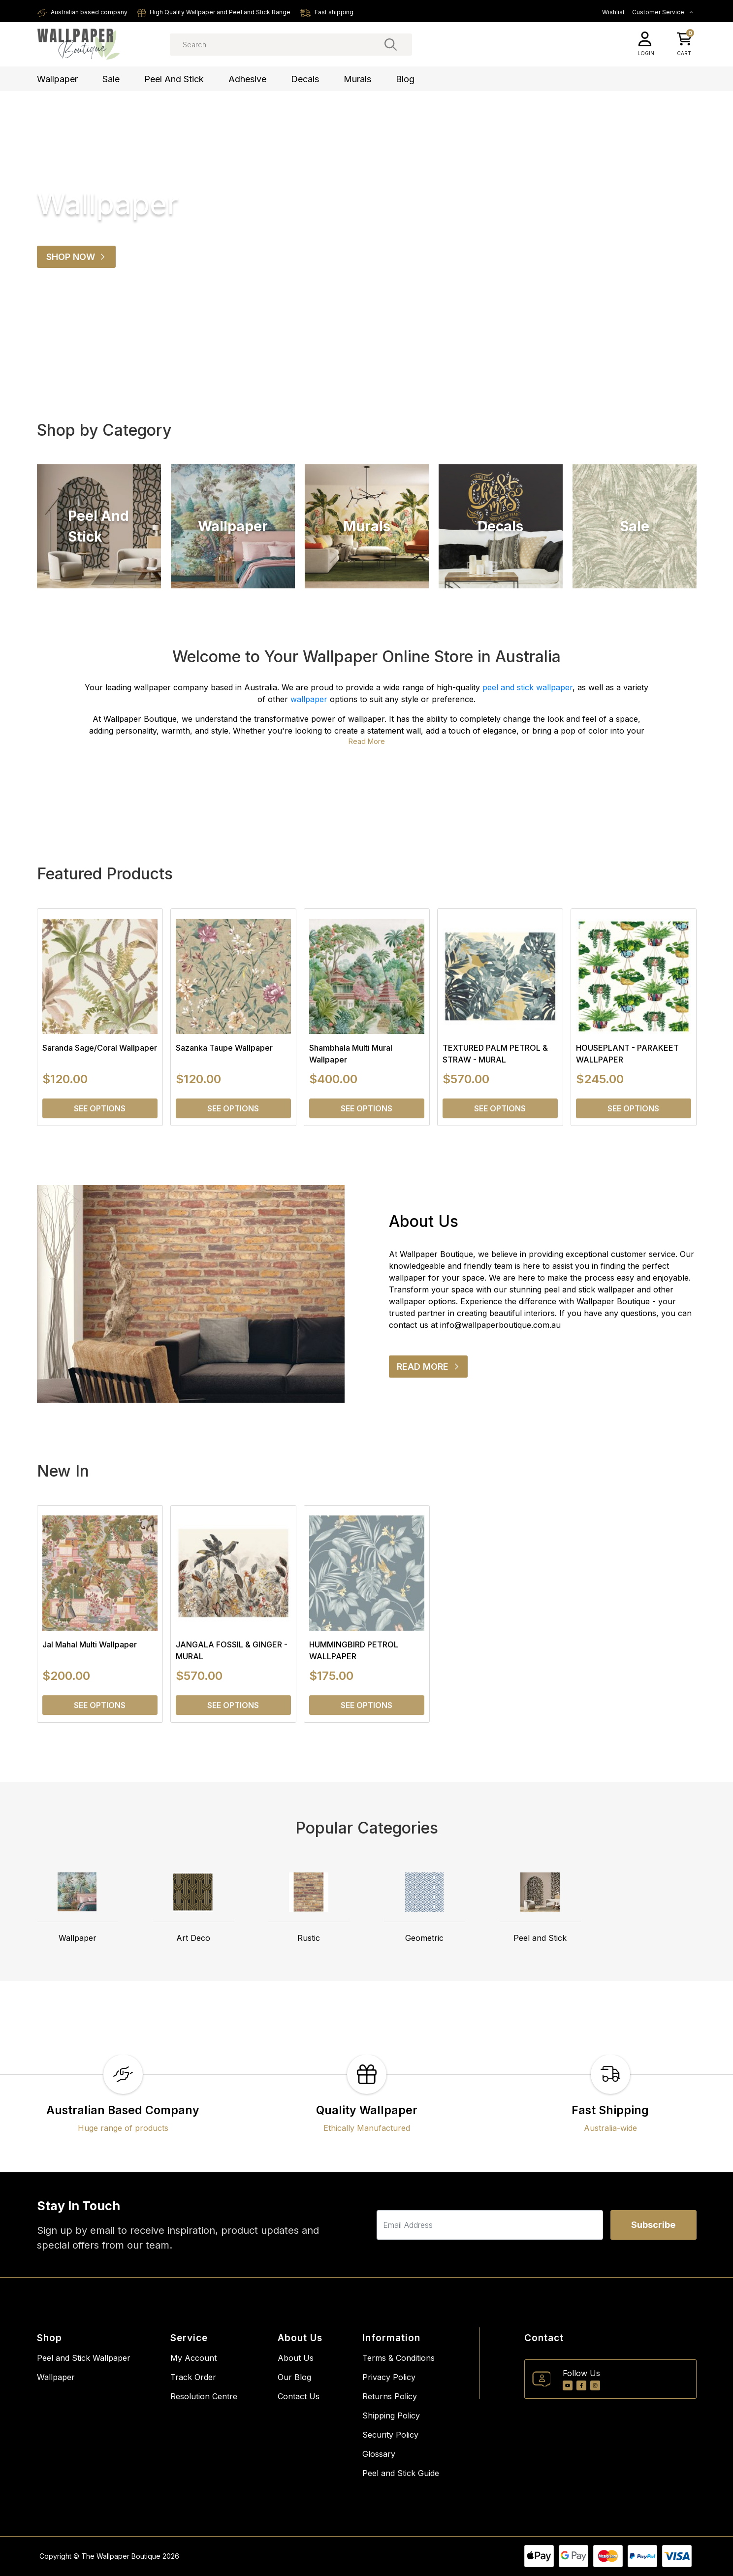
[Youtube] (568, 2385)
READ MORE (432, 1369)
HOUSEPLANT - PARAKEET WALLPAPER (627, 1053)
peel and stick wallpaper (527, 687)
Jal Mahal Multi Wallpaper (89, 1644)
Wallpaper (57, 79)
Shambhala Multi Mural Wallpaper (350, 1053)
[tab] (358, 350)
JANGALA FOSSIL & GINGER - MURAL (231, 1650)
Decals (305, 79)
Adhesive (247, 79)
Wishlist (613, 12)
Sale (111, 79)
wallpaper (308, 699)
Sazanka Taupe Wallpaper (224, 1048)
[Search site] (391, 44)
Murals (357, 79)
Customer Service (662, 12)
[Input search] (291, 44)
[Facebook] (581, 2385)
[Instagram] (595, 2385)
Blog (405, 79)
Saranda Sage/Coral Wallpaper (99, 1048)
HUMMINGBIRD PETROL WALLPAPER (353, 1650)
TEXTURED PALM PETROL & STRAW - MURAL (495, 1053)
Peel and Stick (174, 79)
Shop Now (76, 257)
